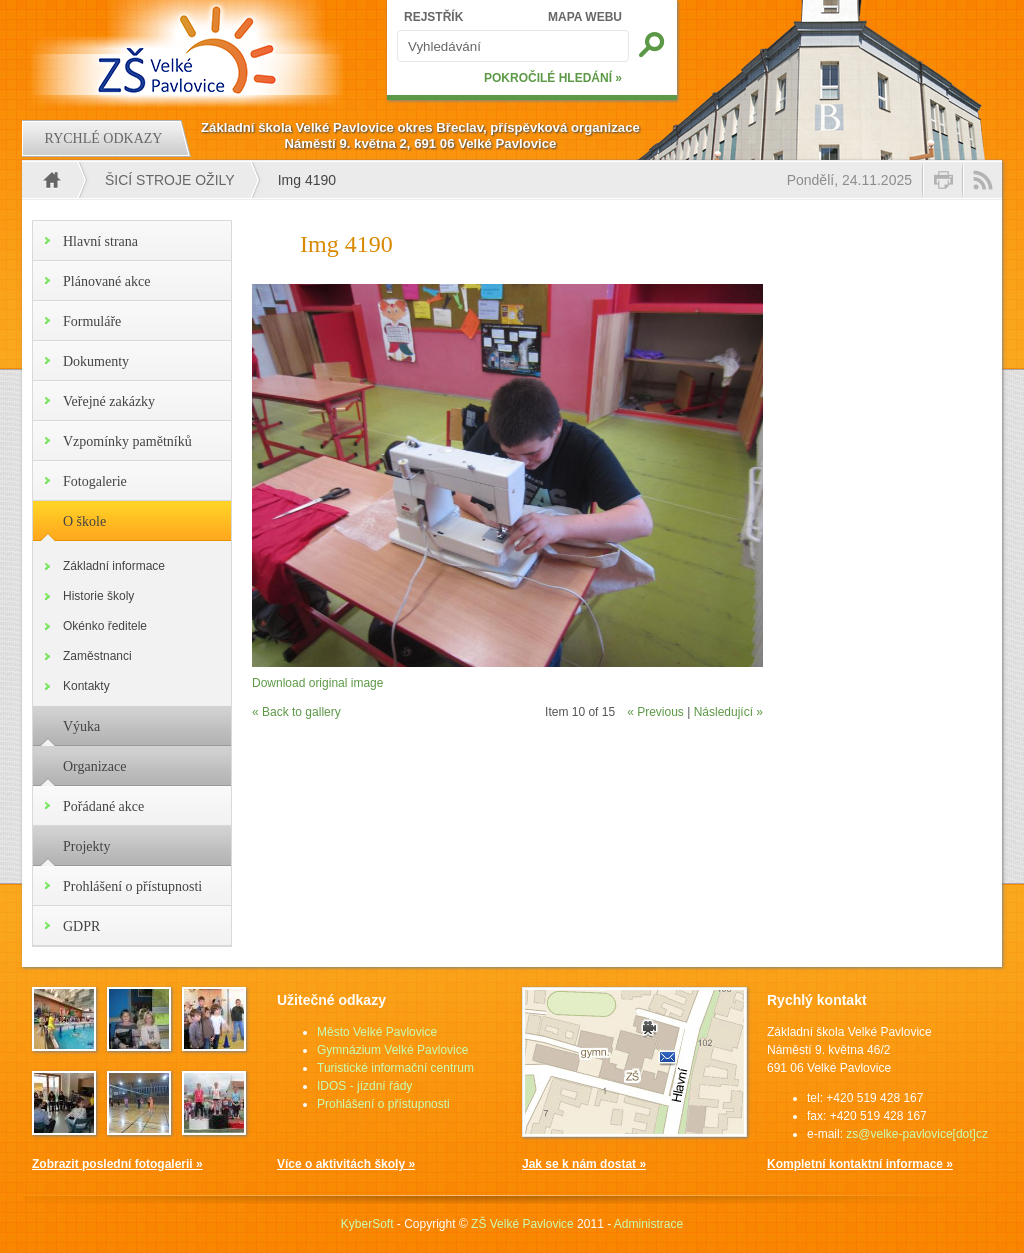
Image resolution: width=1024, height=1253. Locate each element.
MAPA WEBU (585, 17)
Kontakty (86, 686)
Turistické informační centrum (395, 1068)
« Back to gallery (296, 712)
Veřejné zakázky (109, 401)
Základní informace (114, 566)
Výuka (81, 726)
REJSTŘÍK (433, 17)
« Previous (655, 712)
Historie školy (98, 596)
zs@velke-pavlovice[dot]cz (917, 1134)
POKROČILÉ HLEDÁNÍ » (553, 78)
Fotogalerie (95, 481)
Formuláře (92, 321)
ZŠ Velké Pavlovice (522, 1224)
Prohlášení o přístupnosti (132, 886)
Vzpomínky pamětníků (127, 441)
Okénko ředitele (105, 626)
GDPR (81, 926)
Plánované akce (106, 281)
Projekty (86, 846)
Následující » (728, 712)
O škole (84, 521)
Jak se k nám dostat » (584, 1164)
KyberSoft (367, 1224)
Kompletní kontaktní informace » (860, 1164)
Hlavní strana (100, 241)
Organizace (94, 766)
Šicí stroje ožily (170, 180)
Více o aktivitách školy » (346, 1164)
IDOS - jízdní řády (364, 1086)
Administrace (648, 1224)
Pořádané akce (103, 806)
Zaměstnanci (97, 656)
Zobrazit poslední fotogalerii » (117, 1164)
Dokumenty (96, 361)
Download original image (317, 683)
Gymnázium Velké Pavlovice (392, 1050)
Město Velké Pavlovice (377, 1032)
